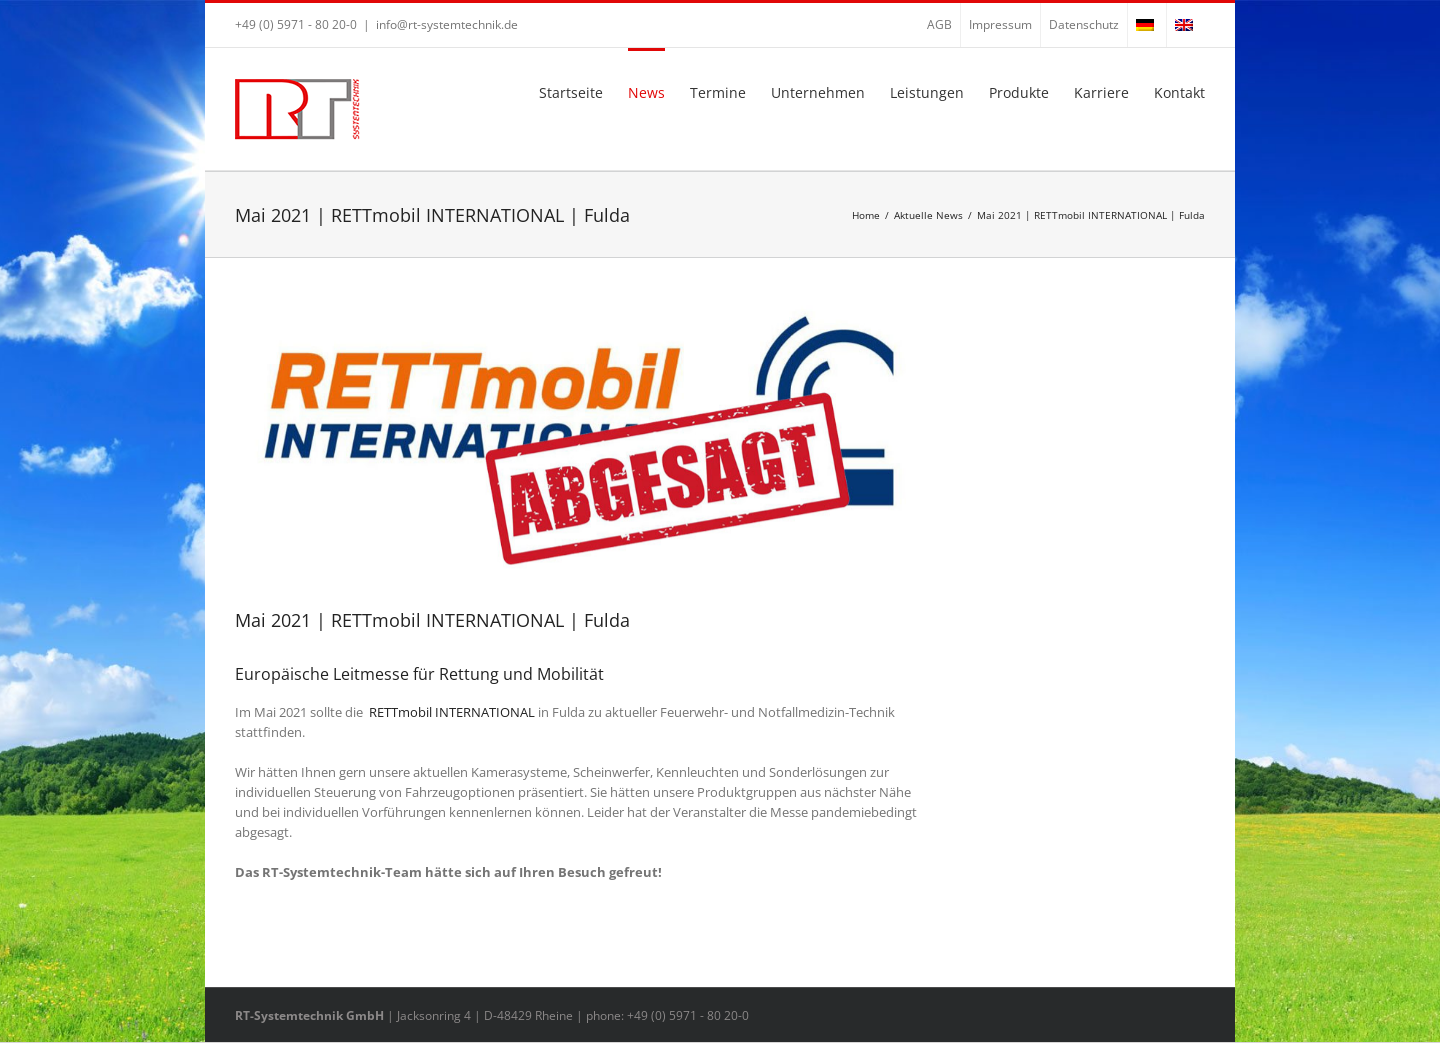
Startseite (571, 92)
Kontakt (1179, 92)
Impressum (1000, 24)
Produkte (1019, 92)
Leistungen (927, 92)
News (646, 92)
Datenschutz (1084, 24)
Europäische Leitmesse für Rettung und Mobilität (419, 674)
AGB (939, 24)
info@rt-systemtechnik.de (447, 24)
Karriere (1101, 92)
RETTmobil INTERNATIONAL (452, 712)
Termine (718, 92)
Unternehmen (818, 92)
